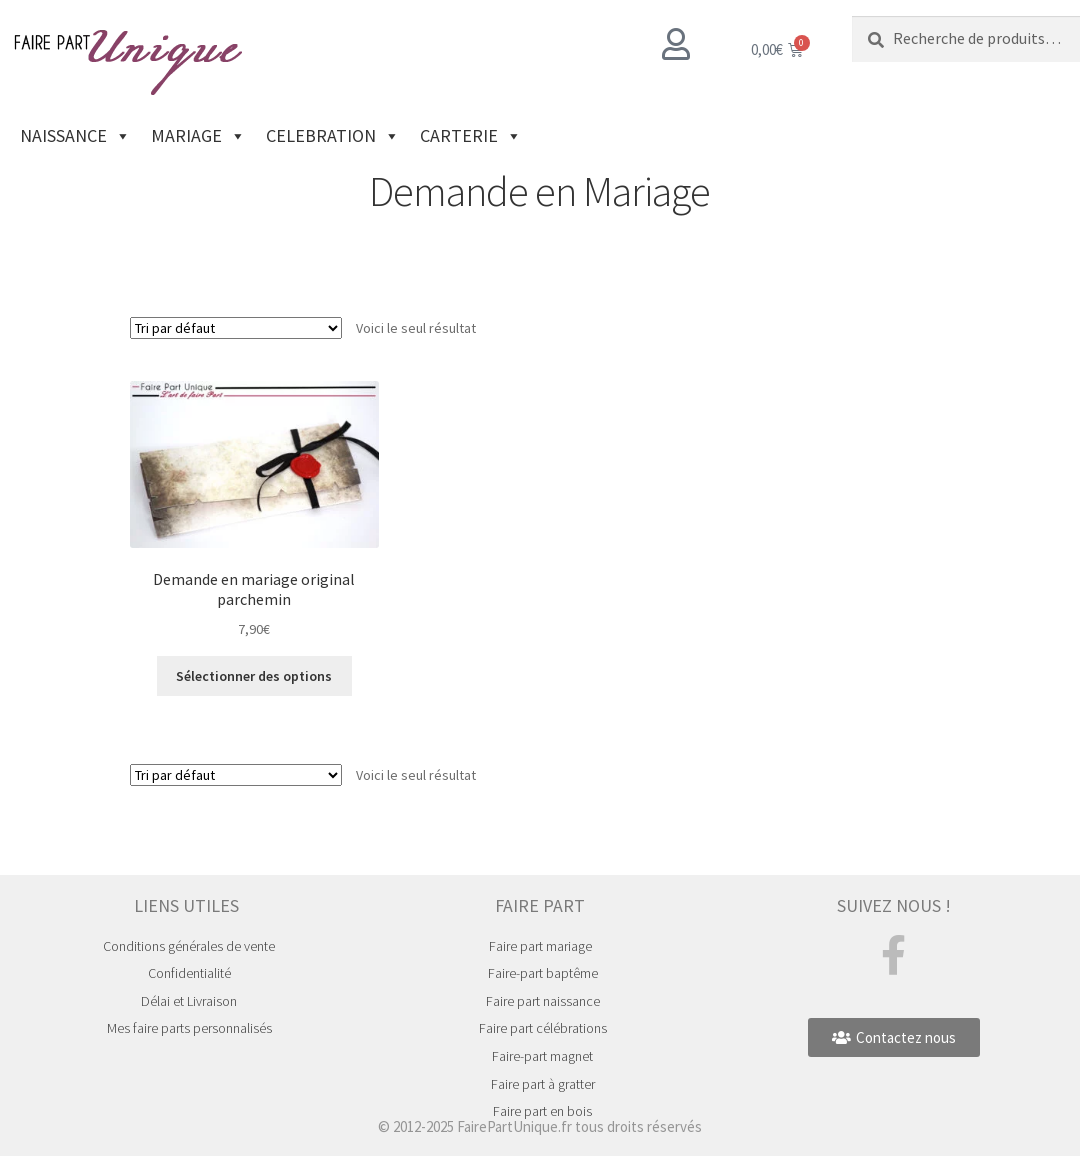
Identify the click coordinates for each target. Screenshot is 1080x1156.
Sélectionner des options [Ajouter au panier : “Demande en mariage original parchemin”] (254, 676)
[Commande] (236, 328)
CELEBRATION (333, 136)
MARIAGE (198, 136)
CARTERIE (471, 136)
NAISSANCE (75, 136)
